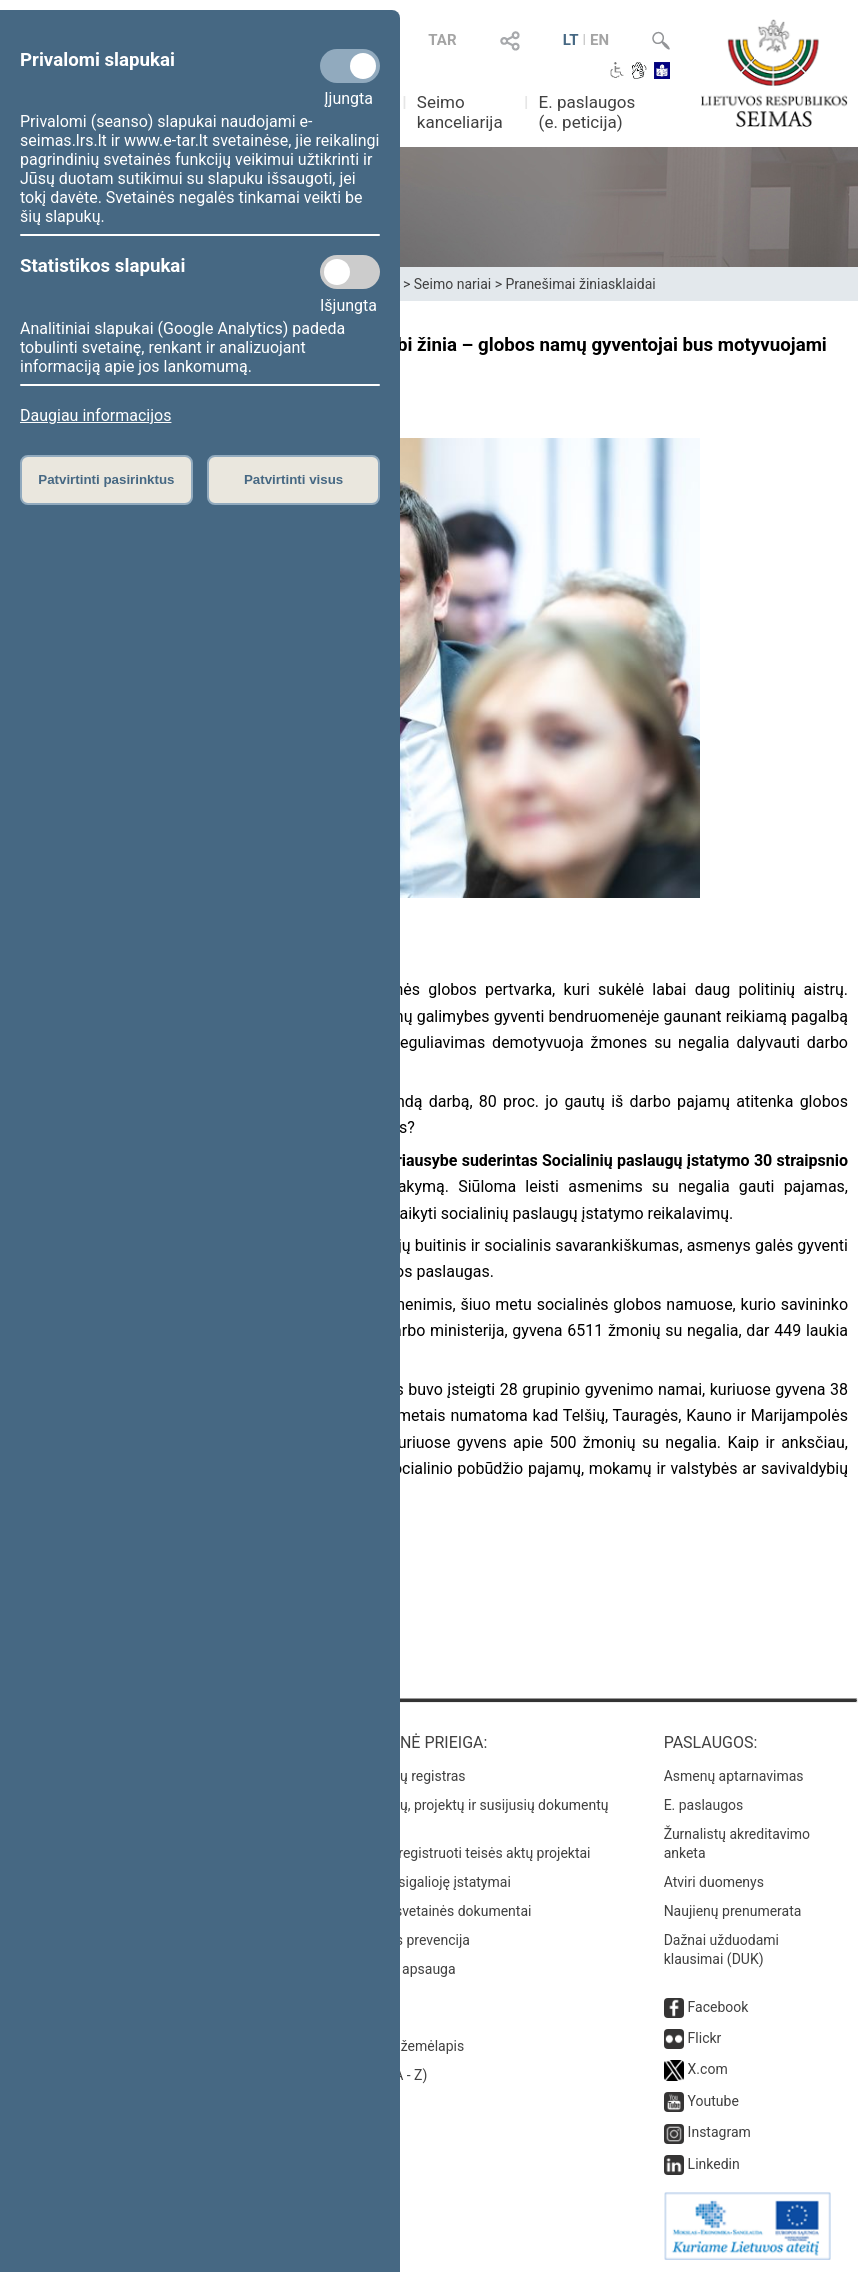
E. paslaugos (704, 1805)
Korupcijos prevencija (403, 1940)
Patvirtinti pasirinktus (106, 479)
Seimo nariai (452, 284)
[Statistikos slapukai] (350, 272)
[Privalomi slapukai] (350, 66)
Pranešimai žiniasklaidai (580, 284)
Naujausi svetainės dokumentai (434, 1911)
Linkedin (714, 2164)
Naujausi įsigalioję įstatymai (424, 1882)
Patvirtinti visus (293, 479)
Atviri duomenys (714, 1882)
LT (571, 40)
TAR (442, 40)
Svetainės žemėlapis (400, 2046)
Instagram (719, 2132)
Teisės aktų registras (401, 1776)
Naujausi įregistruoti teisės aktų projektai (464, 1853)
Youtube (713, 2101)
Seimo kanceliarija (460, 112)
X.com (708, 2069)
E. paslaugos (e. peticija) (587, 112)
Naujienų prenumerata (733, 1911)
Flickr (705, 2038)
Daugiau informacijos (95, 415)
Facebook (718, 2007)
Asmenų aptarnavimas (734, 1776)
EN (599, 40)
